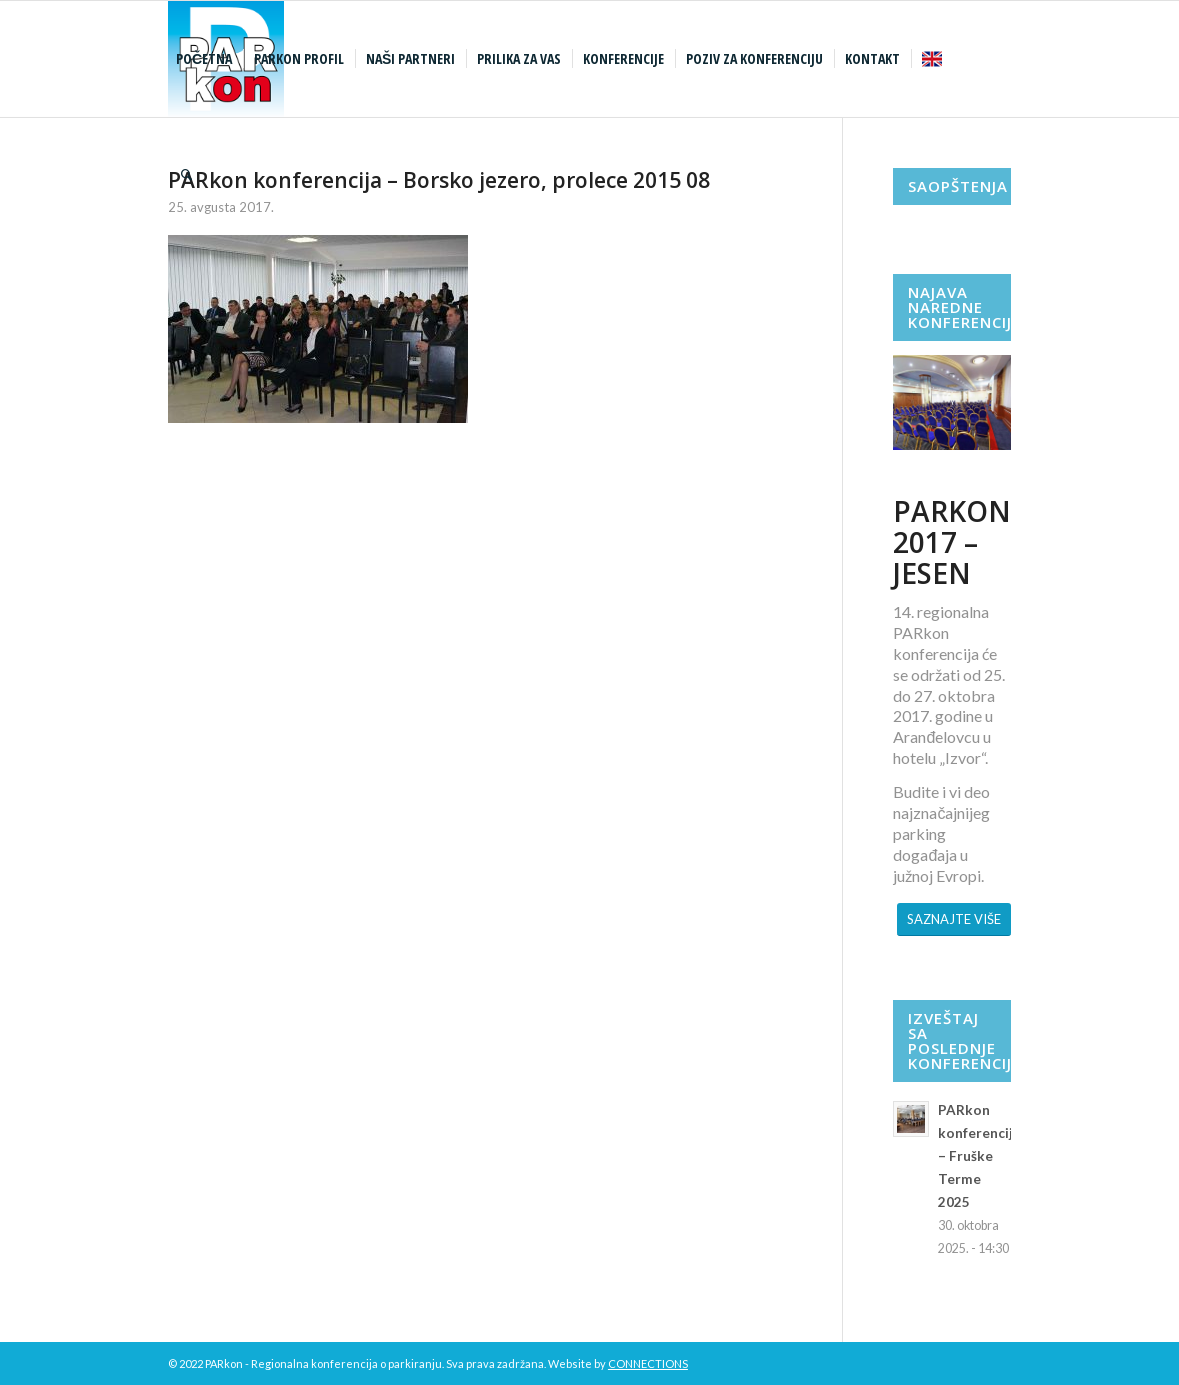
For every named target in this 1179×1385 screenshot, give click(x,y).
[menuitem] (206, 59)
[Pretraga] (186, 175)
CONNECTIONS (648, 1363)
